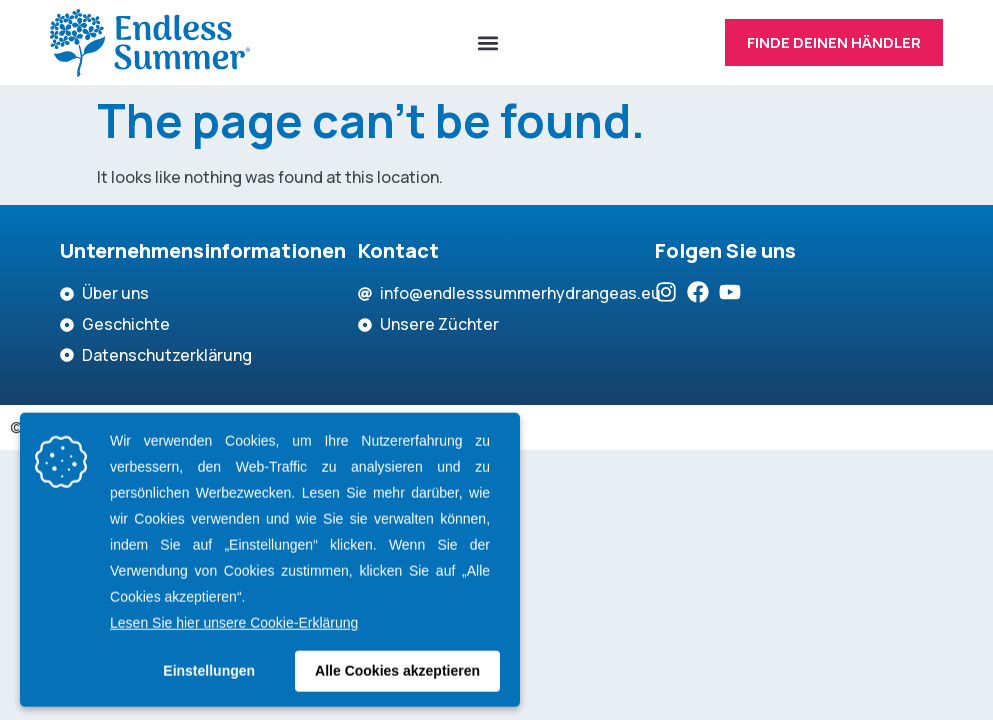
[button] (488, 43)
